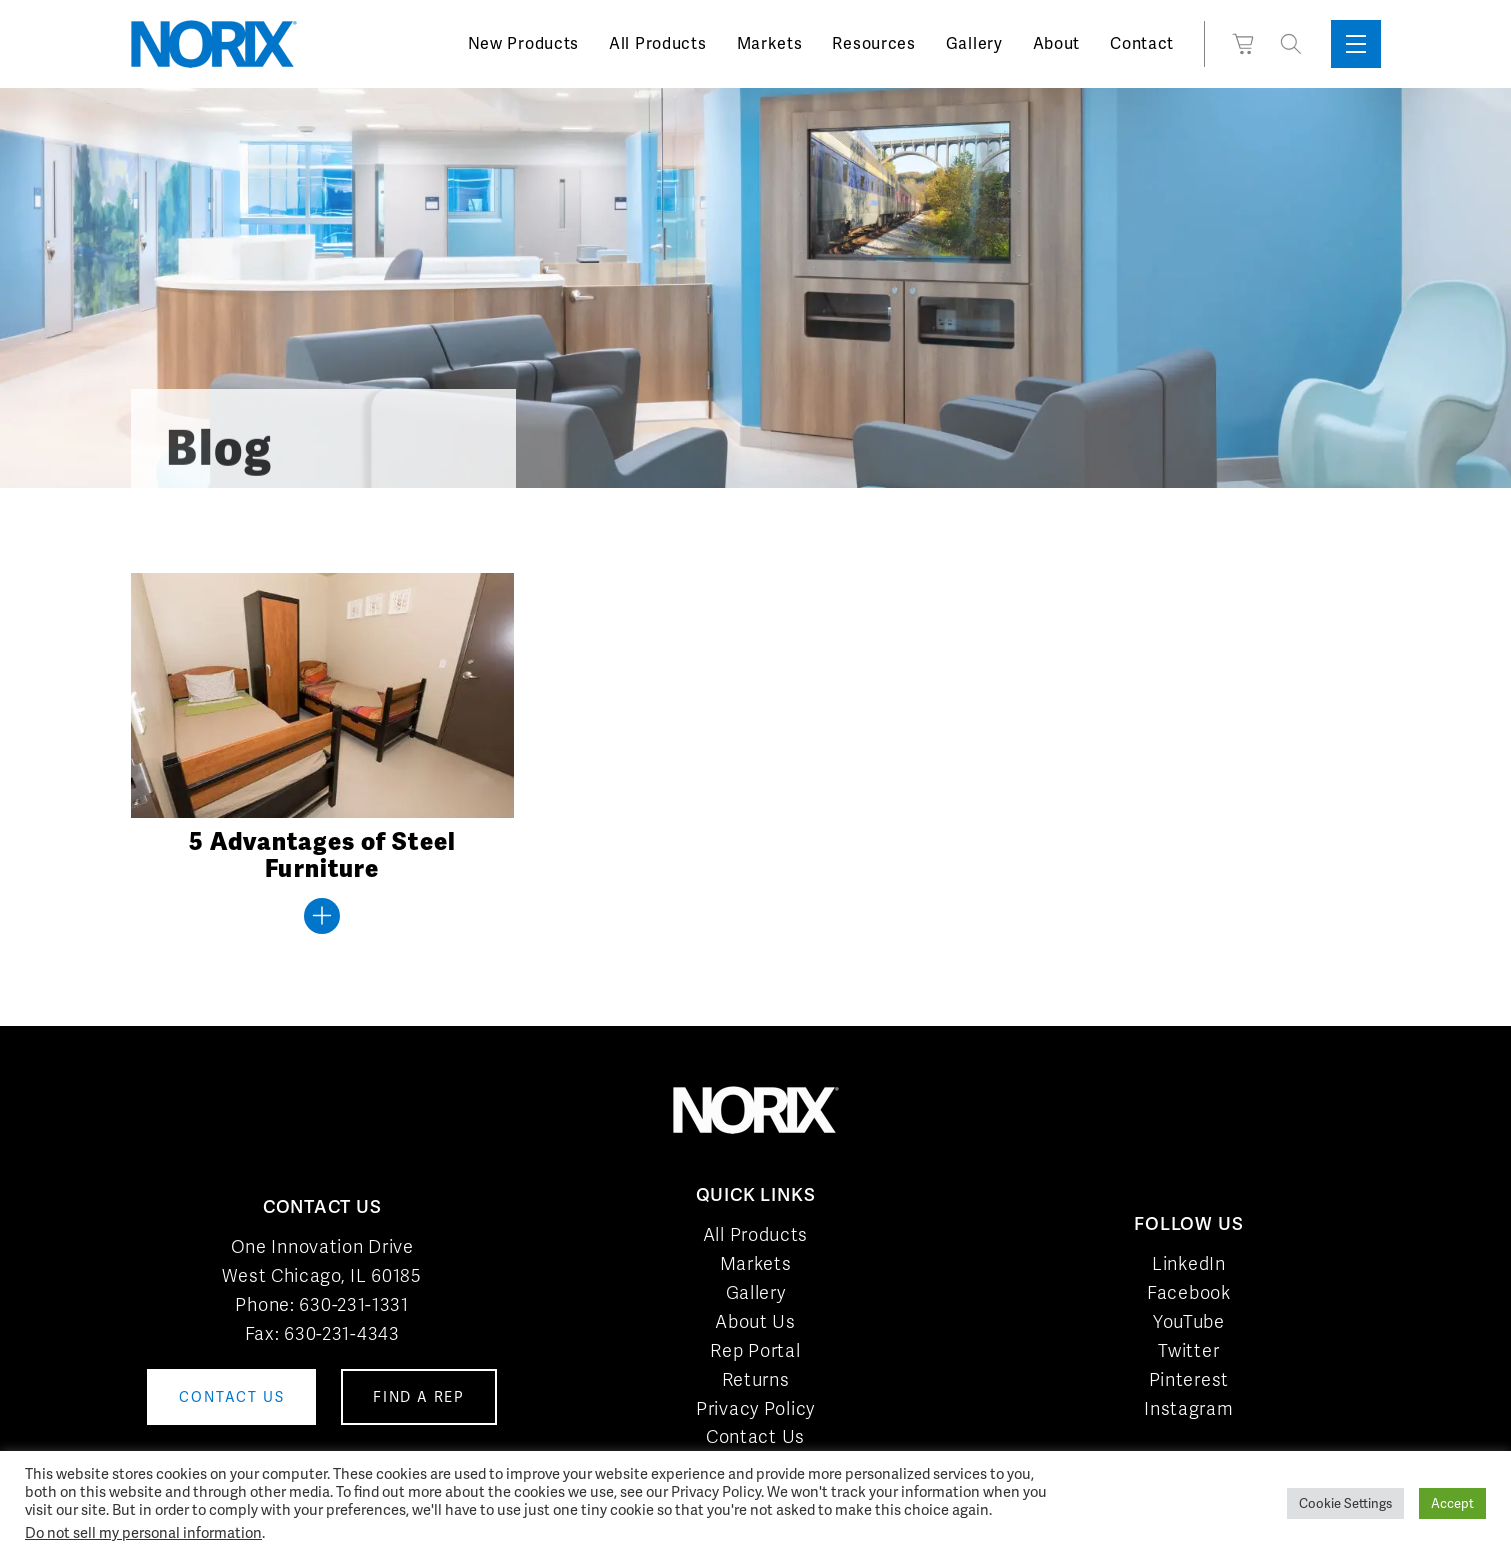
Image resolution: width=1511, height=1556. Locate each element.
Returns (756, 1379)
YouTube (1189, 1321)
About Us (755, 1321)
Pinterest (1189, 1379)
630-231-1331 (353, 1304)
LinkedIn (1189, 1263)
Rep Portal (755, 1350)
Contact (1142, 43)
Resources (873, 43)
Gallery (974, 43)
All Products (657, 43)
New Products (523, 43)
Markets (770, 43)
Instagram (1188, 1408)
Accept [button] (1452, 1503)
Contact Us (755, 1436)
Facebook (1189, 1292)
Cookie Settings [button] (1345, 1503)
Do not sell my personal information (143, 1532)
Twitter (1188, 1350)
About (1057, 43)
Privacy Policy (755, 1408)
